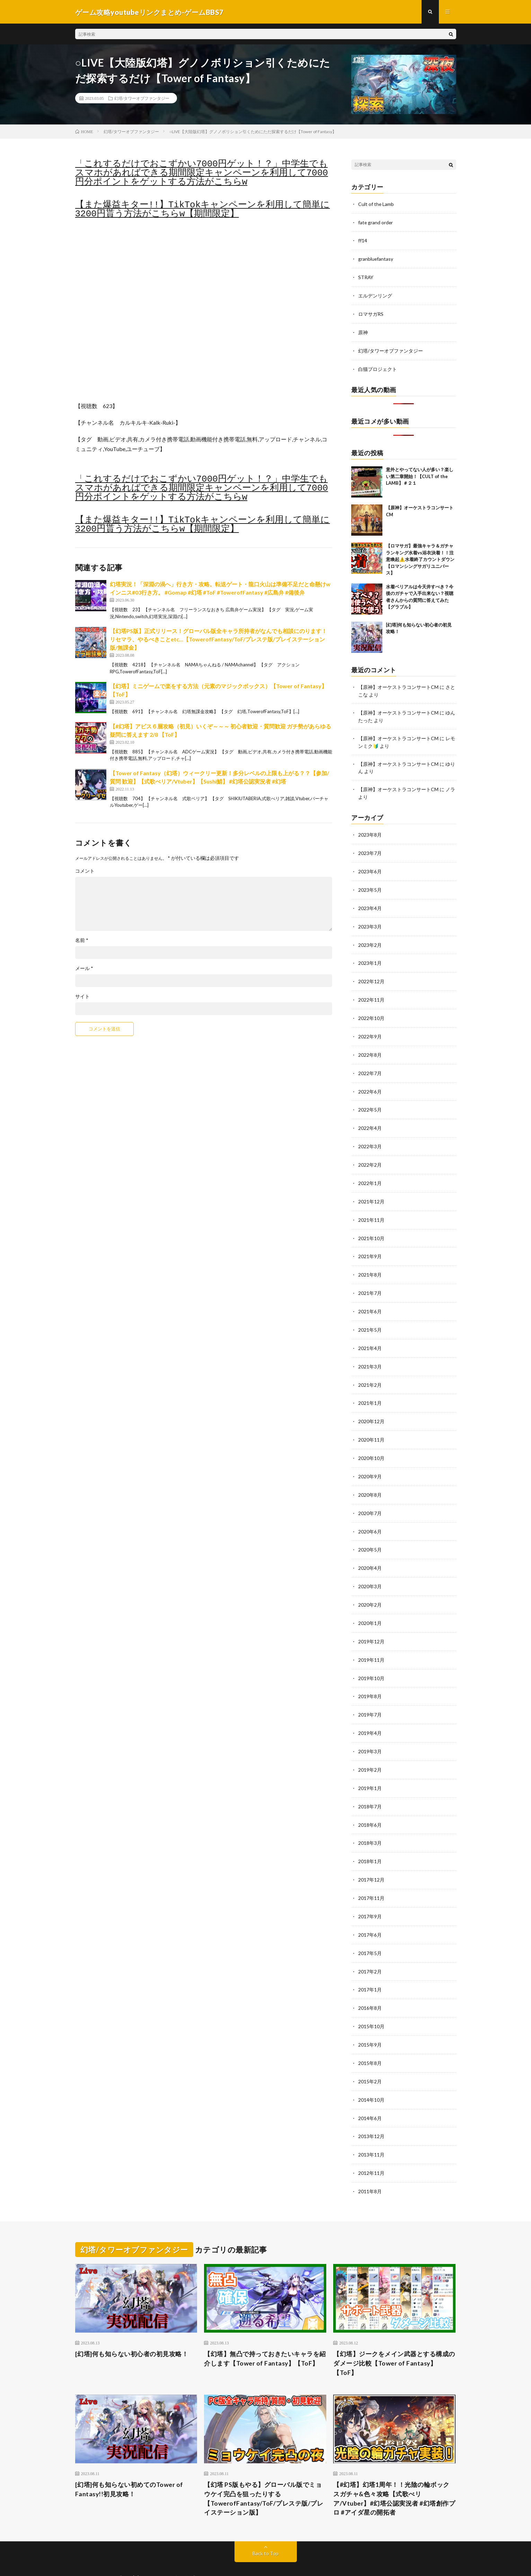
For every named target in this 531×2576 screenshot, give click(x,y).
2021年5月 (370, 1318)
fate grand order (375, 222)
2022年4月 (370, 1119)
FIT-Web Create (199, 2560)
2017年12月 (371, 1858)
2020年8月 (370, 1480)
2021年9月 (370, 1245)
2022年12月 (371, 975)
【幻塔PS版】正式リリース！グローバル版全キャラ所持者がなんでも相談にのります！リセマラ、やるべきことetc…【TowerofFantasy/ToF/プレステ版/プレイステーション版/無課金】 (218, 639)
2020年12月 (371, 1408)
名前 (81, 940)
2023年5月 (370, 885)
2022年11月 (371, 993)
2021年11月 (371, 1209)
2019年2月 (370, 1750)
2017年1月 (370, 1967)
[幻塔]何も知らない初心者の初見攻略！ (132, 2327)
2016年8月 (370, 1985)
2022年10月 (371, 1011)
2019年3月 (370, 1732)
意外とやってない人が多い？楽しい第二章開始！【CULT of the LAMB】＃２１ (419, 473)
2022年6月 (370, 1083)
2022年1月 (370, 1173)
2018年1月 (370, 1840)
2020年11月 (371, 1426)
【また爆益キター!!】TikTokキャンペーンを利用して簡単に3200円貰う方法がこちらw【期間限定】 (202, 210)
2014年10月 (371, 2075)
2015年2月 (370, 2057)
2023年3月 (370, 921)
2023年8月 (370, 831)
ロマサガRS (370, 312)
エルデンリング (375, 294)
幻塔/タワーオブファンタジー (141, 99)
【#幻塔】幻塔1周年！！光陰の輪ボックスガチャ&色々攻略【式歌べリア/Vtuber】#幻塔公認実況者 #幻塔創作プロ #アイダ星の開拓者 (394, 2472)
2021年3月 (370, 1354)
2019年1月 (370, 1768)
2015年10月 (371, 2003)
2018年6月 (370, 1804)
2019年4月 (370, 1714)
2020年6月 (370, 1516)
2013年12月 (371, 2111)
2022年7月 (370, 1065)
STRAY (366, 276)
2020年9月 (370, 1462)
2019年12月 (371, 1624)
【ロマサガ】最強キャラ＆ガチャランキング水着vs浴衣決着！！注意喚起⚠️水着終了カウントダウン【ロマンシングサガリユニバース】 (420, 557)
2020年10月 (371, 1444)
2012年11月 (371, 2147)
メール (84, 968)
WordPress (260, 2560)
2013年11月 (371, 2129)
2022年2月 (370, 1155)
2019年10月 (371, 1660)
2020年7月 (370, 1498)
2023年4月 (370, 903)
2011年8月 (370, 2165)
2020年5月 (370, 1534)
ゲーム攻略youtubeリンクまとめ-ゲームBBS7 (166, 2552)
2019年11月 (371, 1642)
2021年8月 (370, 1264)
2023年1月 (370, 957)
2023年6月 (370, 867)
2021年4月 (370, 1336)
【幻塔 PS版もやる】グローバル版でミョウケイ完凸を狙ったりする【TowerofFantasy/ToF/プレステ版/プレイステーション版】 (264, 2472)
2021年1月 (370, 1390)
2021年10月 (371, 1227)
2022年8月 (370, 1047)
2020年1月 (370, 1606)
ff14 (362, 240)
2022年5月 (370, 1101)
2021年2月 (370, 1372)
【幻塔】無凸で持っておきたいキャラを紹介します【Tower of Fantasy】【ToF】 (265, 2331)
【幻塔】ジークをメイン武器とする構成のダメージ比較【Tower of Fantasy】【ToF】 (394, 2336)
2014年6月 (370, 2093)
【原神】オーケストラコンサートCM (398, 685)
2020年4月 (370, 1552)
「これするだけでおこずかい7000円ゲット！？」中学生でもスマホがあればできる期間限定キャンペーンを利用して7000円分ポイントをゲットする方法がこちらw (201, 173)
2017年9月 (370, 1895)
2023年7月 (370, 849)
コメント (85, 871)
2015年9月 (370, 2021)
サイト (82, 996)
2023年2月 (370, 939)
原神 (363, 331)
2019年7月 (370, 1696)
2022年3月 (370, 1137)
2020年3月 (370, 1570)
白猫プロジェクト (377, 367)
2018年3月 (370, 1822)
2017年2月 (370, 1949)
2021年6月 (370, 1300)
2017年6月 (370, 1913)
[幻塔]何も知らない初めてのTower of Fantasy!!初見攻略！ (129, 2462)
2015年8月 (370, 2039)
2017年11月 (371, 1876)
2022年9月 (370, 1029)
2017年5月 (370, 1931)
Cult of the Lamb (376, 204)
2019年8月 (370, 1678)
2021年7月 (370, 1282)
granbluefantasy (375, 258)
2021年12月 (371, 1191)
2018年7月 (370, 1786)
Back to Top (265, 2527)
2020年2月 (370, 1588)
